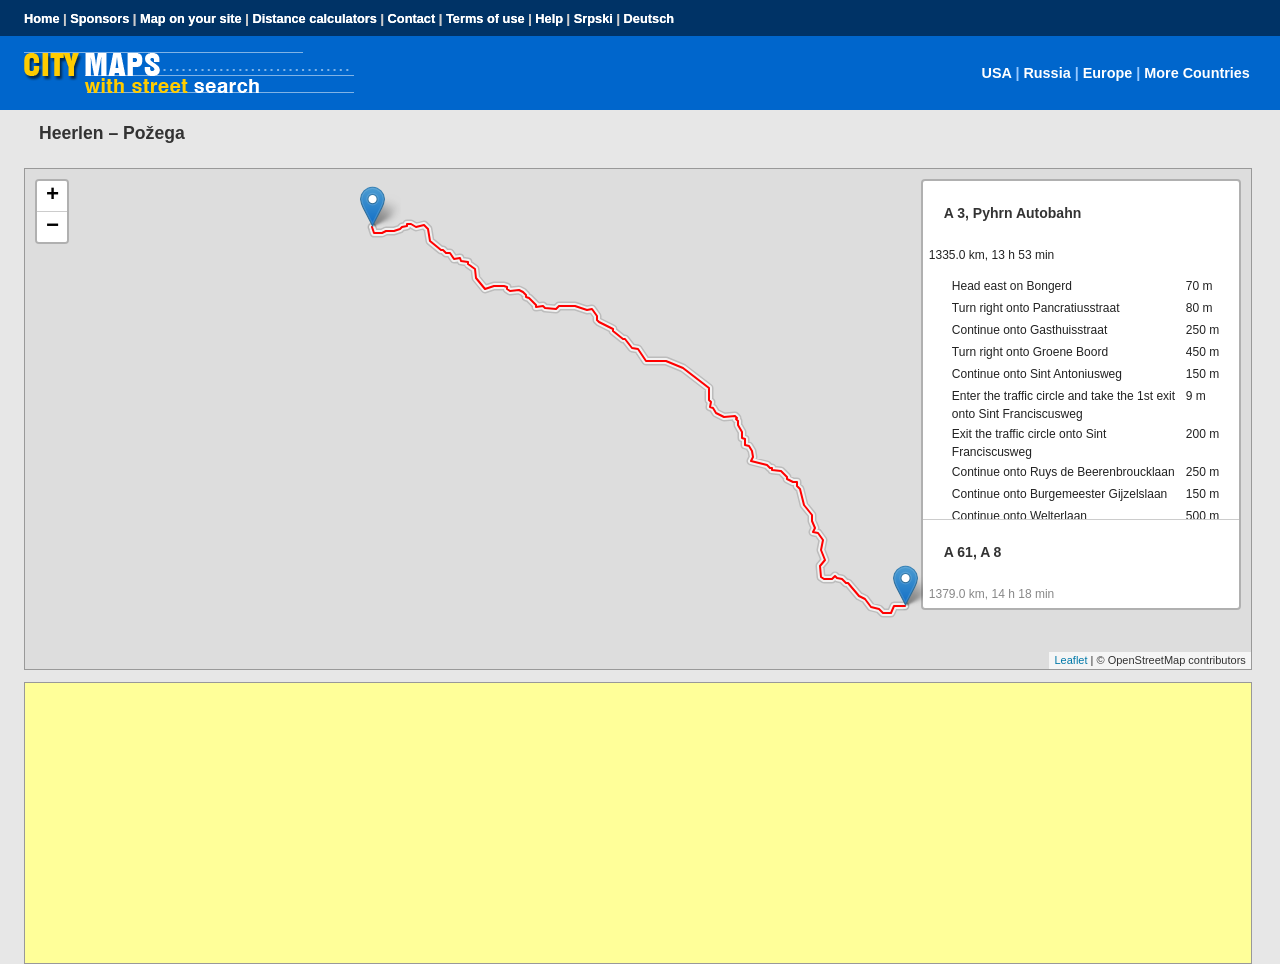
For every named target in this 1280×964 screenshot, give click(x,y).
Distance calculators (314, 18)
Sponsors (99, 18)
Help (549, 18)
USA (997, 73)
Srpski (593, 18)
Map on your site (191, 18)
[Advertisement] (625, 823)
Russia (1046, 73)
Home (42, 18)
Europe (1108, 73)
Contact (412, 18)
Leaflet (1070, 660)
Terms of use (485, 18)
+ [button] (52, 196)
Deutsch (649, 18)
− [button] (52, 227)
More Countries (1197, 73)
